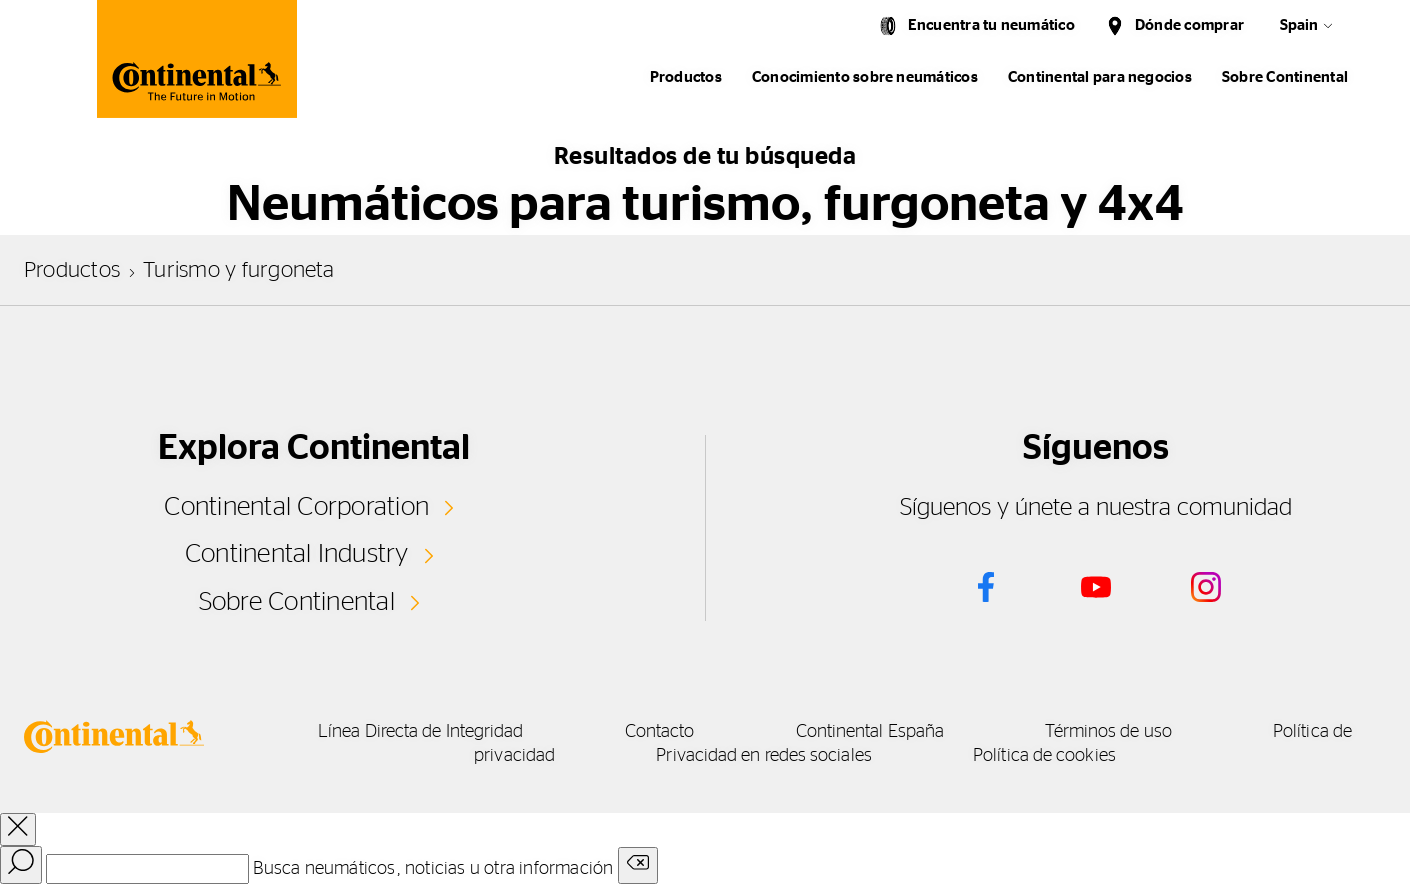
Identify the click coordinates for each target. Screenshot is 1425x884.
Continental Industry (297, 554)
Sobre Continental (297, 602)
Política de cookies (1044, 756)
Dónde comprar (1189, 25)
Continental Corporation (296, 507)
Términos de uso (1108, 732)
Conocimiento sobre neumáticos (865, 77)
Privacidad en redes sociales (764, 756)
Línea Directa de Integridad (420, 732)
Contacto (660, 732)
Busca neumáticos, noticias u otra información (433, 869)
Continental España (870, 732)
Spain (1299, 25)
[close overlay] (18, 829)
